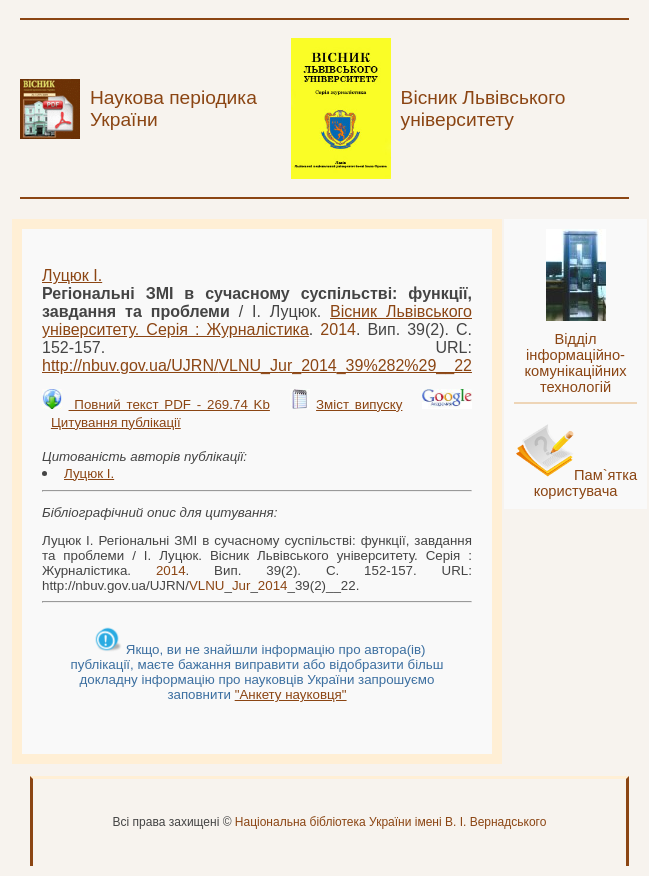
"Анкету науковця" (291, 694)
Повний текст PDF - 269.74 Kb (169, 404)
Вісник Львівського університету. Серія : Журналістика (257, 320)
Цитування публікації (116, 422)
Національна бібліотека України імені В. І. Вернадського (391, 822)
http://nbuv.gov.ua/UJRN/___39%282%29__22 (257, 365)
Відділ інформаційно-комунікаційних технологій (576, 363)
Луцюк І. (72, 275)
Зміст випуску (359, 404)
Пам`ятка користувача (586, 483)
